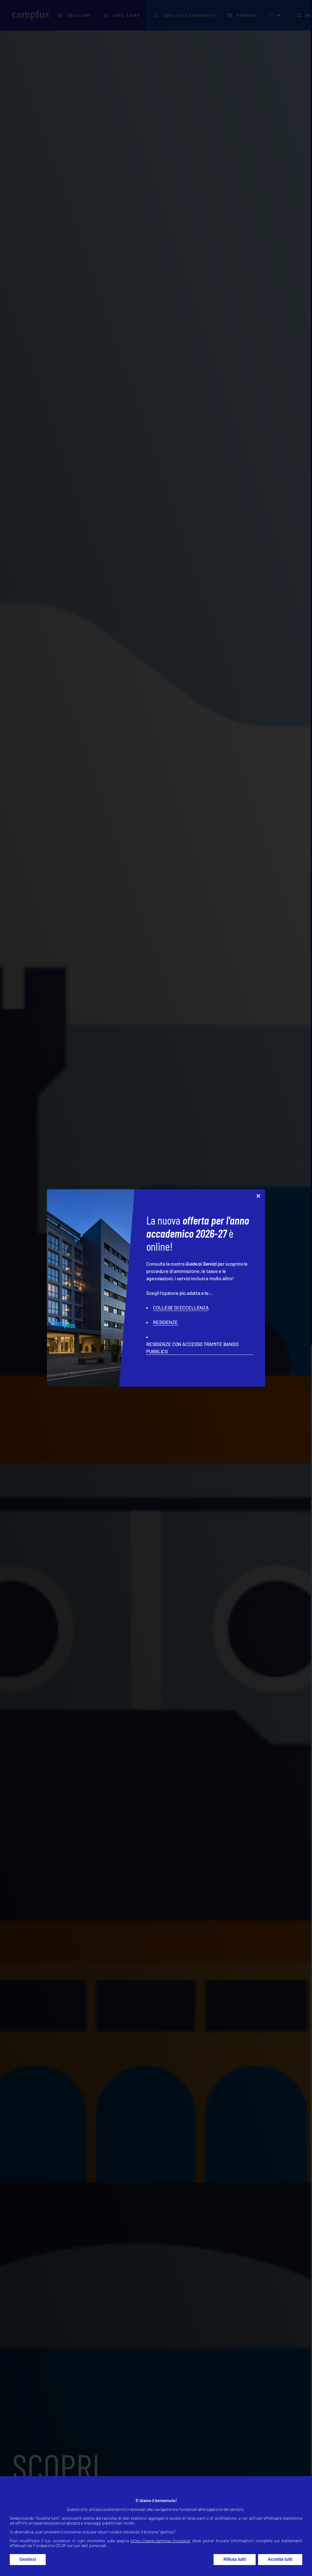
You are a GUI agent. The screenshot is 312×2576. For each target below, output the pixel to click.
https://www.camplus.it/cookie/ (160, 2554)
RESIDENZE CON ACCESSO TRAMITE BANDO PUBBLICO (192, 1347)
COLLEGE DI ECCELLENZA (181, 1307)
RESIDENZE (165, 1322)
